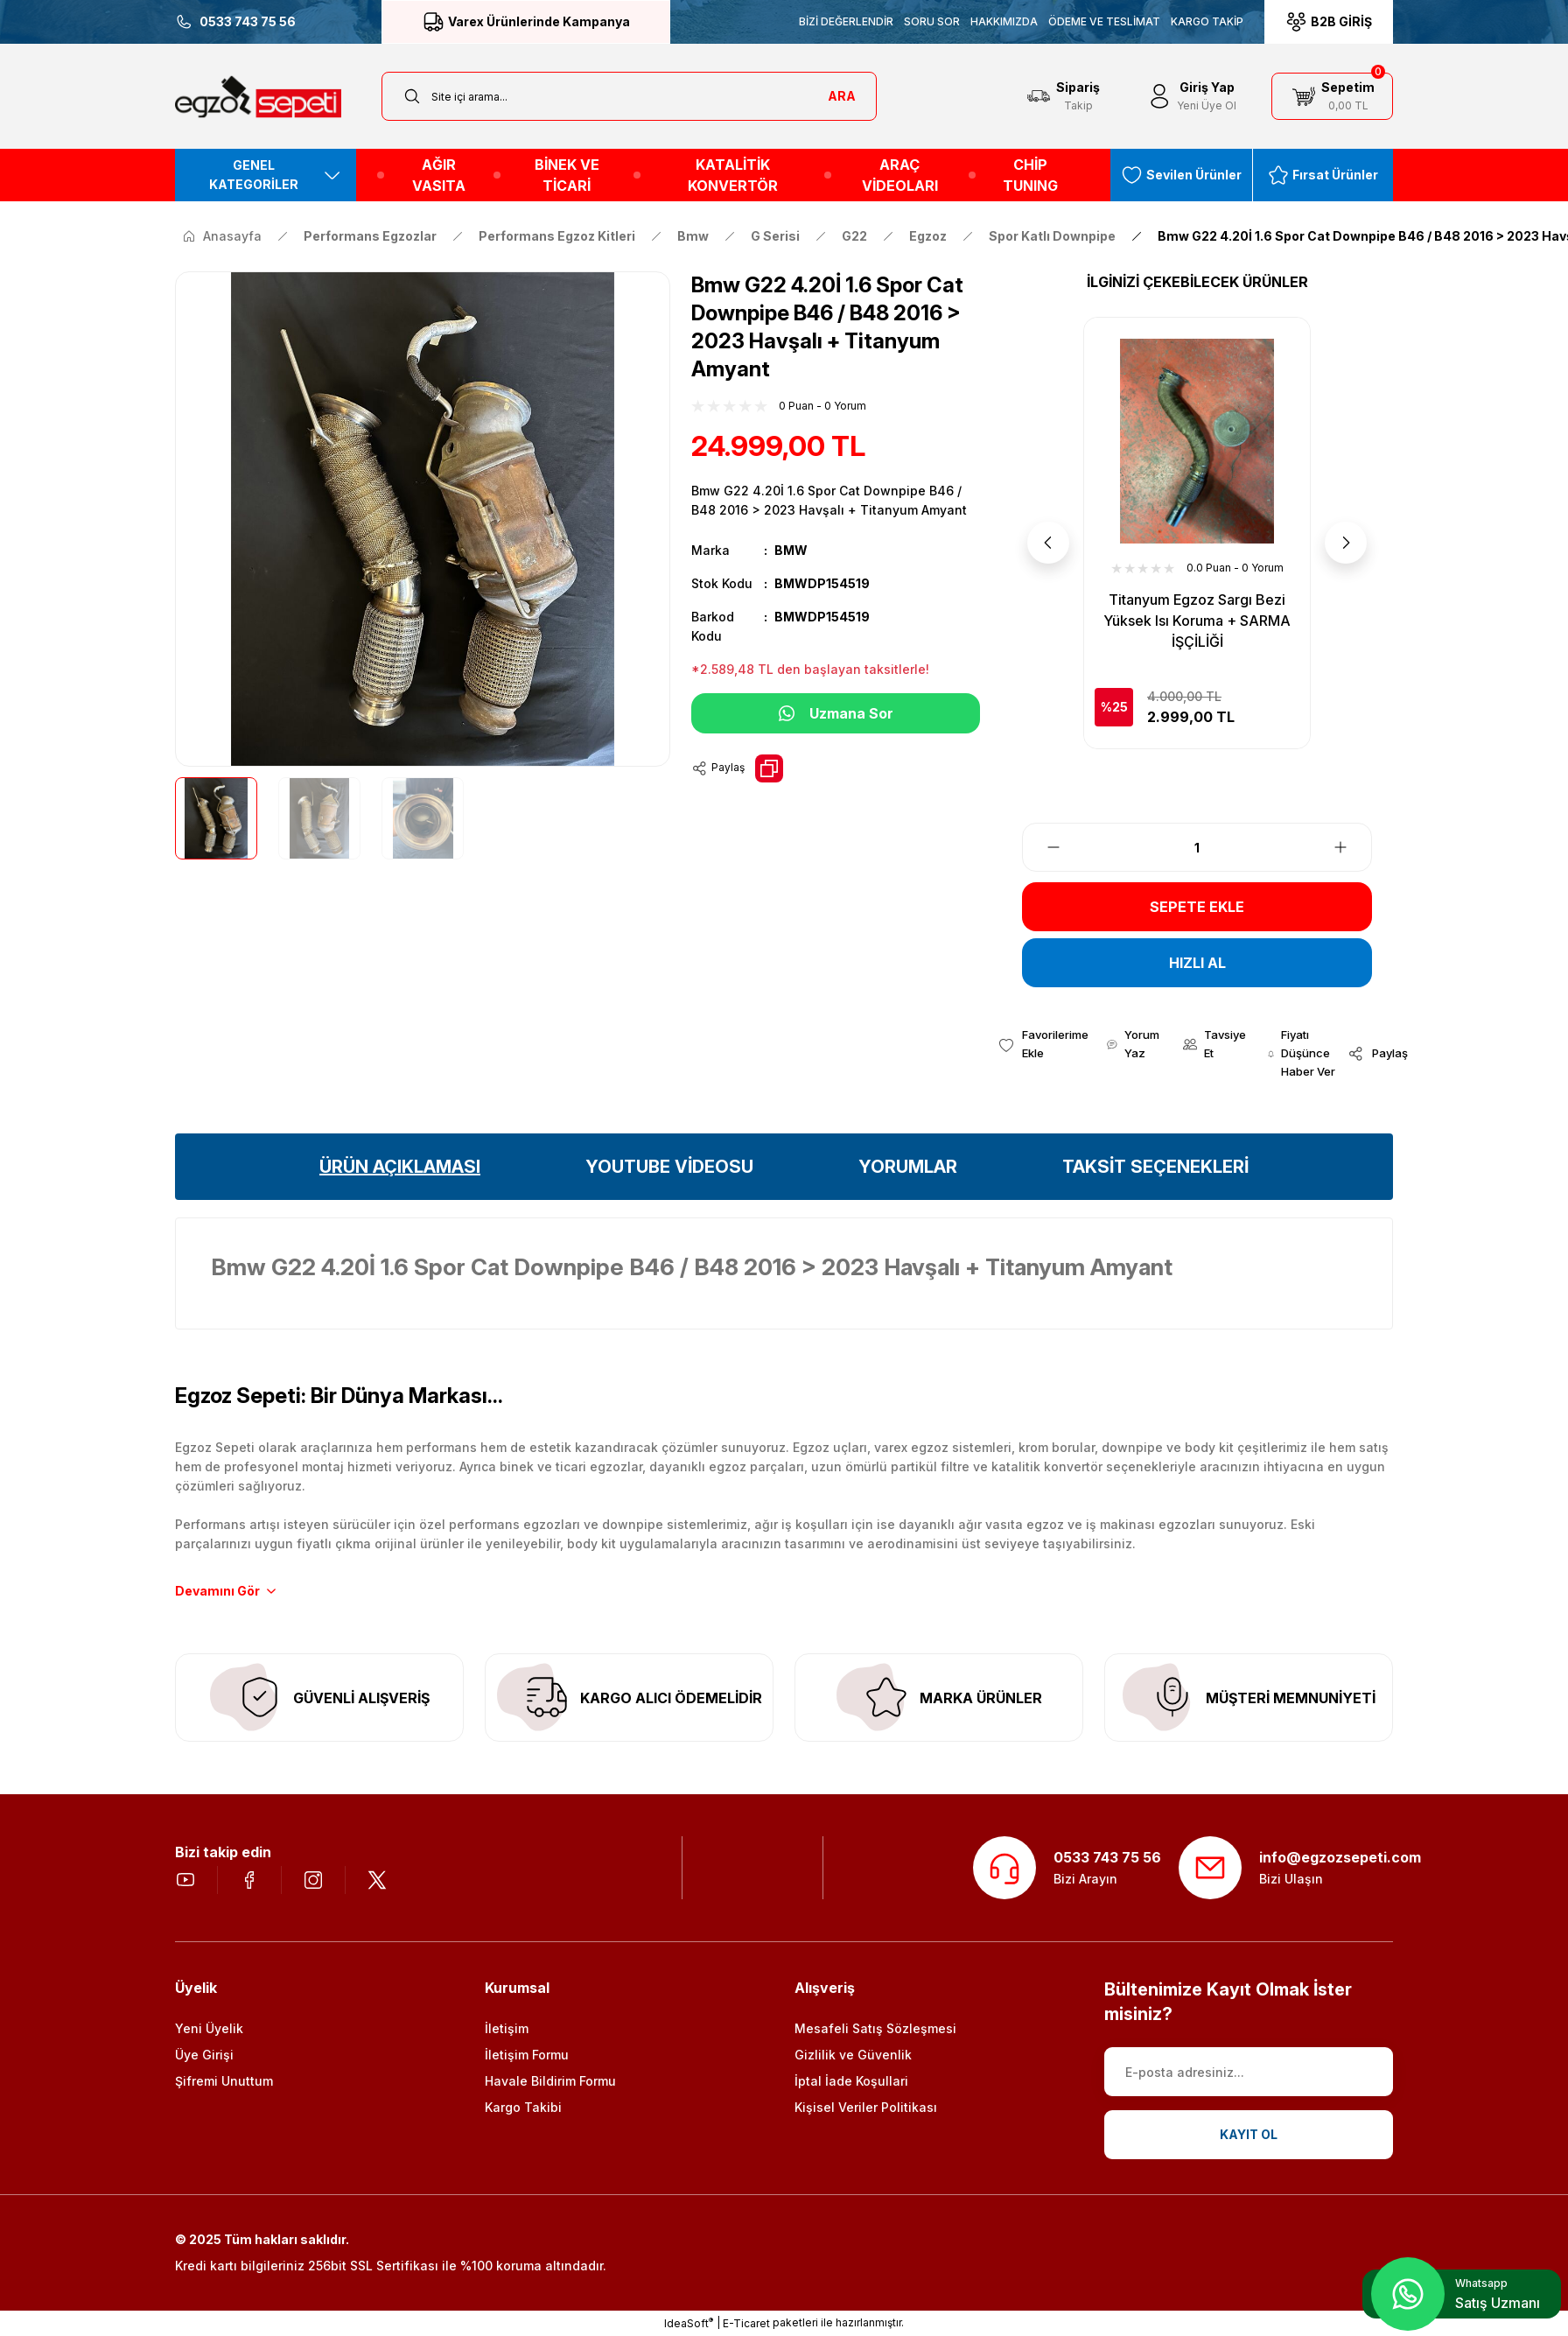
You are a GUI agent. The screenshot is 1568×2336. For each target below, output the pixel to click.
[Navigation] (265, 175)
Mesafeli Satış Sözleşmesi (875, 2028)
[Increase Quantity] (1351, 847)
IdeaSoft (688, 2323)
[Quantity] (1197, 847)
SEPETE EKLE (1197, 906)
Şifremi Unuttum (224, 2080)
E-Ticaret (746, 2323)
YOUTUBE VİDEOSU (669, 1166)
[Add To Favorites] (1043, 1044)
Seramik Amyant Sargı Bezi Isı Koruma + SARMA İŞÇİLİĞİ (1197, 610)
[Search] (629, 96)
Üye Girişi (204, 2054)
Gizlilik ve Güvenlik (853, 2054)
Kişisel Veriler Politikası (865, 2107)
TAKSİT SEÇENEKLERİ (1155, 1166)
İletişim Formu (527, 2054)
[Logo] (258, 96)
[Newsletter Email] (1248, 2071)
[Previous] (1048, 543)
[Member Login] (1191, 96)
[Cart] (1332, 96)
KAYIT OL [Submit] (1249, 2134)
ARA (842, 95)
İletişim (506, 2028)
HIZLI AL (1197, 963)
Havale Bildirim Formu (550, 2080)
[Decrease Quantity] (1043, 847)
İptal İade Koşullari (851, 2080)
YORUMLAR (907, 1166)
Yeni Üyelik (209, 2028)
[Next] (1346, 543)
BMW (791, 550)
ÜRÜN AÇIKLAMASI (399, 1166)
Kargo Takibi (523, 2107)
